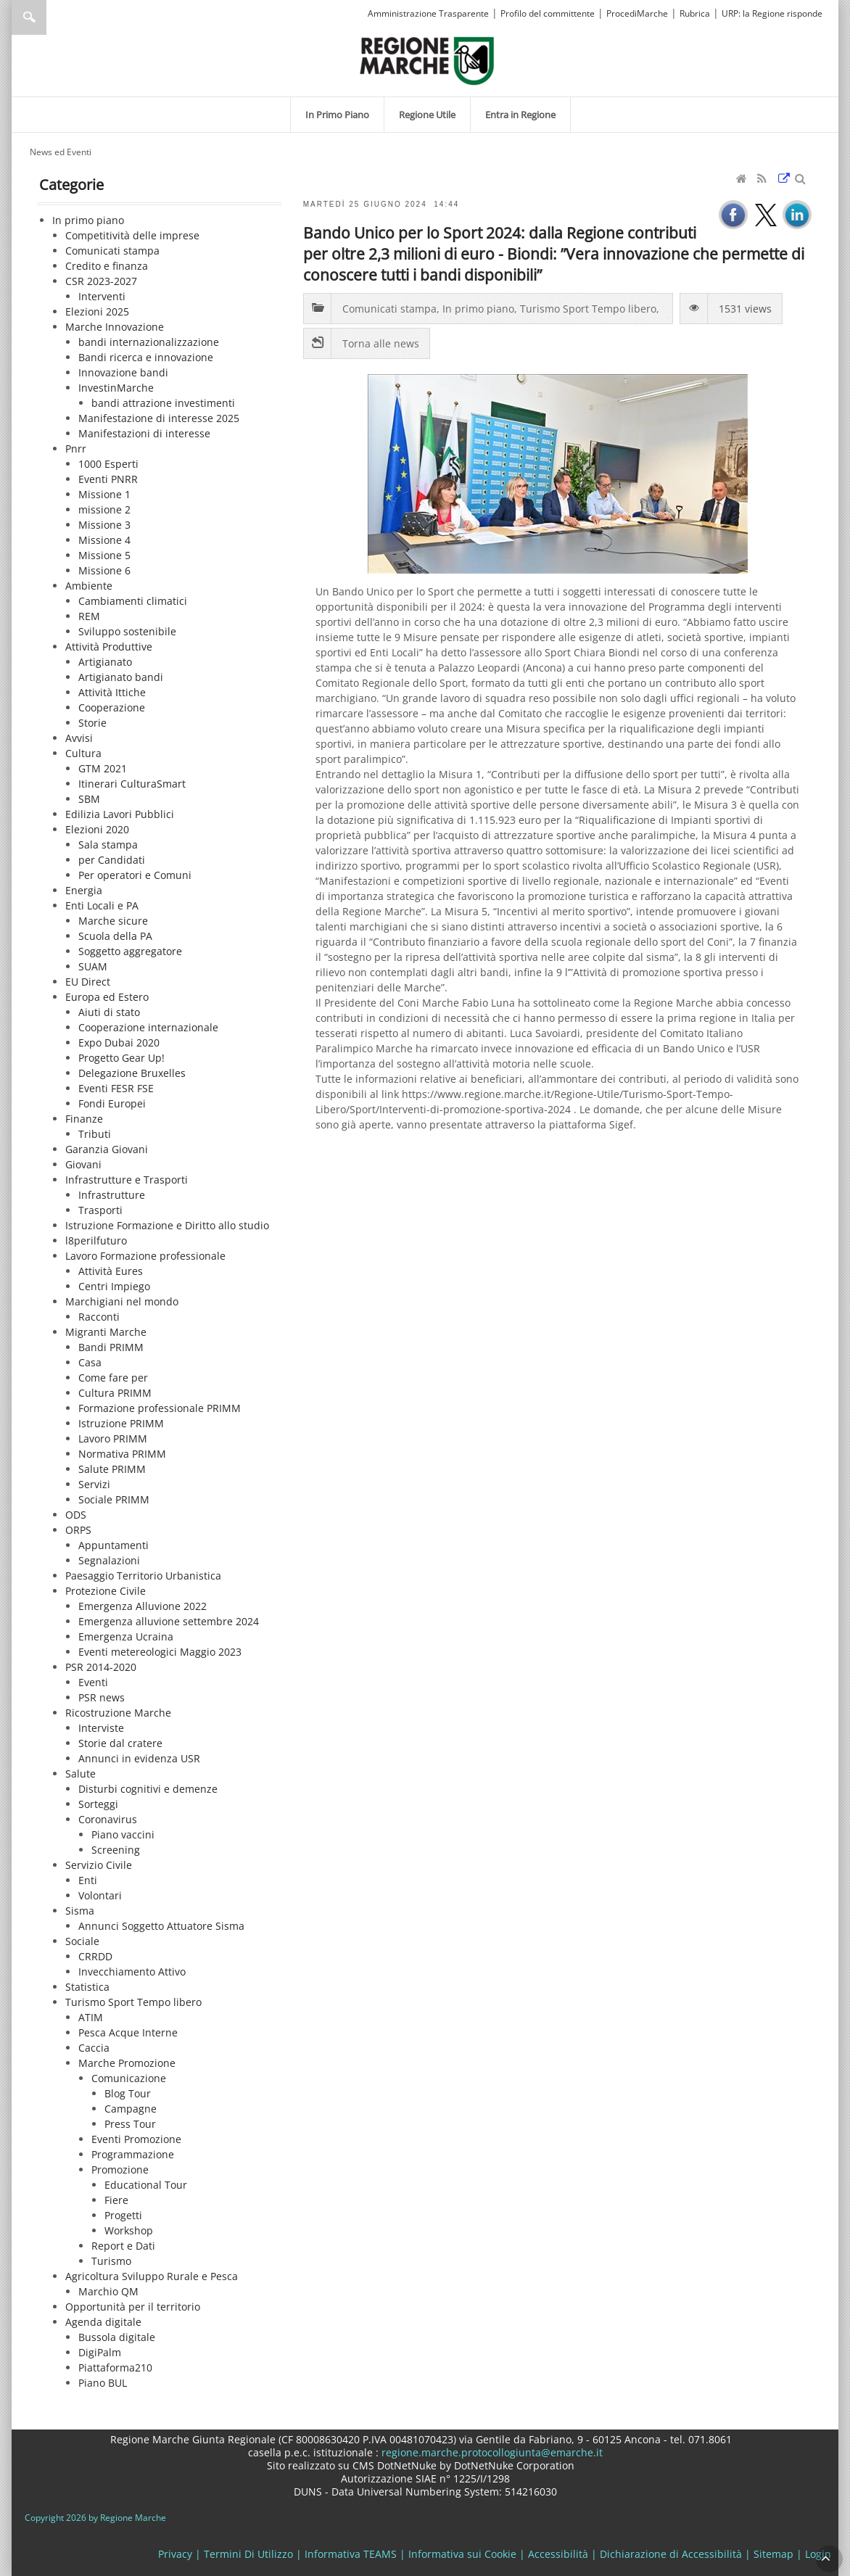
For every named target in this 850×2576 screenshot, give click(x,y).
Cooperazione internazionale (148, 1027)
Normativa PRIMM (122, 1454)
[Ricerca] (57, 17)
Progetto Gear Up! (121, 1058)
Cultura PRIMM (115, 1393)
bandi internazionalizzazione (148, 342)
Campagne (130, 2108)
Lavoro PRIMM (112, 1438)
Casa (90, 1362)
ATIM (90, 2017)
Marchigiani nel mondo (121, 1301)
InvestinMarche (116, 388)
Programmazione (132, 2154)
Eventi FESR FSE (116, 1088)
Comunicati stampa (112, 250)
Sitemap (773, 2554)
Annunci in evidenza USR (139, 1758)
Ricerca (29, 17)
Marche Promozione (127, 2063)
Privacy (175, 2554)
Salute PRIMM (112, 1469)
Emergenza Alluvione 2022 (142, 1606)
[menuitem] (337, 114)
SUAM (92, 966)
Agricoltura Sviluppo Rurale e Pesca (151, 2276)
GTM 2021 (102, 768)
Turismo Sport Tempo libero (133, 2002)
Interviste (101, 1728)
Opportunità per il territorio (132, 2306)
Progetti (123, 2215)
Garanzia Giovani (106, 1149)
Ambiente (88, 586)
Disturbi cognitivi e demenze (148, 1789)
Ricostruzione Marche (118, 1713)
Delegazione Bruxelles (132, 1073)
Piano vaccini (122, 1834)
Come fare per (113, 1377)
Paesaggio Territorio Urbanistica (143, 1575)
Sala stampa (108, 844)
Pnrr (75, 448)
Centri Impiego (114, 1286)
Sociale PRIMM (113, 1499)
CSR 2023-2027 (101, 281)
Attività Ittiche (112, 692)
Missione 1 (104, 494)
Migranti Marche (106, 1332)
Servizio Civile (98, 1865)
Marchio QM (108, 2291)
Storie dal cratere (120, 1743)
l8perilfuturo (96, 1240)
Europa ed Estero (107, 997)
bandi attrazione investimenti (163, 403)
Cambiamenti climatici (132, 601)
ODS (75, 1515)
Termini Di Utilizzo (248, 2554)
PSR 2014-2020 (100, 1667)
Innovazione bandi (123, 372)
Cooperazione (111, 707)
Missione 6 (104, 570)
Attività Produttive (108, 646)
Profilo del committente (547, 13)
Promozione (120, 2169)
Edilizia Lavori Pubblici (119, 814)
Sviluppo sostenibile (127, 631)
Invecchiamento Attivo (132, 1971)
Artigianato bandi (120, 677)
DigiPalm (99, 2352)
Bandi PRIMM (111, 1347)
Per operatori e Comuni (134, 875)
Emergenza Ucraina (125, 1636)
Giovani (83, 1164)
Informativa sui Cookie (462, 2554)
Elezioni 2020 (97, 829)
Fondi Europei (112, 1103)
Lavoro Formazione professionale (145, 1256)
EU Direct (87, 981)
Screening (115, 1850)
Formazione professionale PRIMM (159, 1408)
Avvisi (79, 738)
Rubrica (695, 13)
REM (89, 616)
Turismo (111, 2261)
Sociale (82, 1941)
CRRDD (95, 1956)
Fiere (116, 2200)
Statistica (87, 1987)
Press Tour (130, 2124)
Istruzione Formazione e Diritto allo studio (167, 1225)
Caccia (94, 2048)
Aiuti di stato (109, 1012)
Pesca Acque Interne (128, 2032)
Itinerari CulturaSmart (132, 783)
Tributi (94, 1134)
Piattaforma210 (115, 2367)
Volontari (100, 1895)
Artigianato (105, 662)
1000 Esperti (108, 464)
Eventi (93, 1682)
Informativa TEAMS (351, 2554)
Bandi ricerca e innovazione (145, 357)
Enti (87, 1880)
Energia (83, 890)
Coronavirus (107, 1819)
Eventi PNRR (108, 479)
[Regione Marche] (427, 60)
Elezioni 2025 (97, 311)
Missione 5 (104, 555)
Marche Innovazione (114, 327)
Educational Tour (145, 2185)
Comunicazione (128, 2078)
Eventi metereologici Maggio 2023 (160, 1652)
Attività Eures (110, 1271)
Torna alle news (380, 343)
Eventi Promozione (136, 2139)
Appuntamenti (113, 1545)
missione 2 (104, 509)
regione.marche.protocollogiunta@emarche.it (491, 2452)
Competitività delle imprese (132, 235)
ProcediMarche (637, 13)
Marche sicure (113, 921)
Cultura (83, 753)
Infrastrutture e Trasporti (126, 1179)
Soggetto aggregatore (130, 951)
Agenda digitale (103, 2322)
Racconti (99, 1317)
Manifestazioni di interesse (144, 433)
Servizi (94, 1484)
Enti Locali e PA (102, 905)
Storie (92, 723)
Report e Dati (123, 2246)
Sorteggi (98, 1804)
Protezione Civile (105, 1591)
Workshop (128, 2230)
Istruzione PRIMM (121, 1423)
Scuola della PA (115, 936)
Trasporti (100, 1210)
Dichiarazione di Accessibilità (671, 2554)
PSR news (101, 1697)
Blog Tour (127, 2093)
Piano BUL (102, 2383)
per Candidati (111, 860)
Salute (80, 1773)
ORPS (78, 1530)
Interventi (101, 296)
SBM (89, 799)
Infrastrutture (111, 1195)
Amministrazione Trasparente (428, 13)
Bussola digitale (116, 2337)
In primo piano (88, 220)
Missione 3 (104, 525)
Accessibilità (558, 2554)
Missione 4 (104, 540)
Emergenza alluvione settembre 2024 (168, 1621)
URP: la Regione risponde (772, 13)
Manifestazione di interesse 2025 (158, 418)
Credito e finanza (106, 266)
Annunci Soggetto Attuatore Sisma (161, 1926)
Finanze (84, 1119)
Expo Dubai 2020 (119, 1042)
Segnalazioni (109, 1560)
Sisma (79, 1910)
